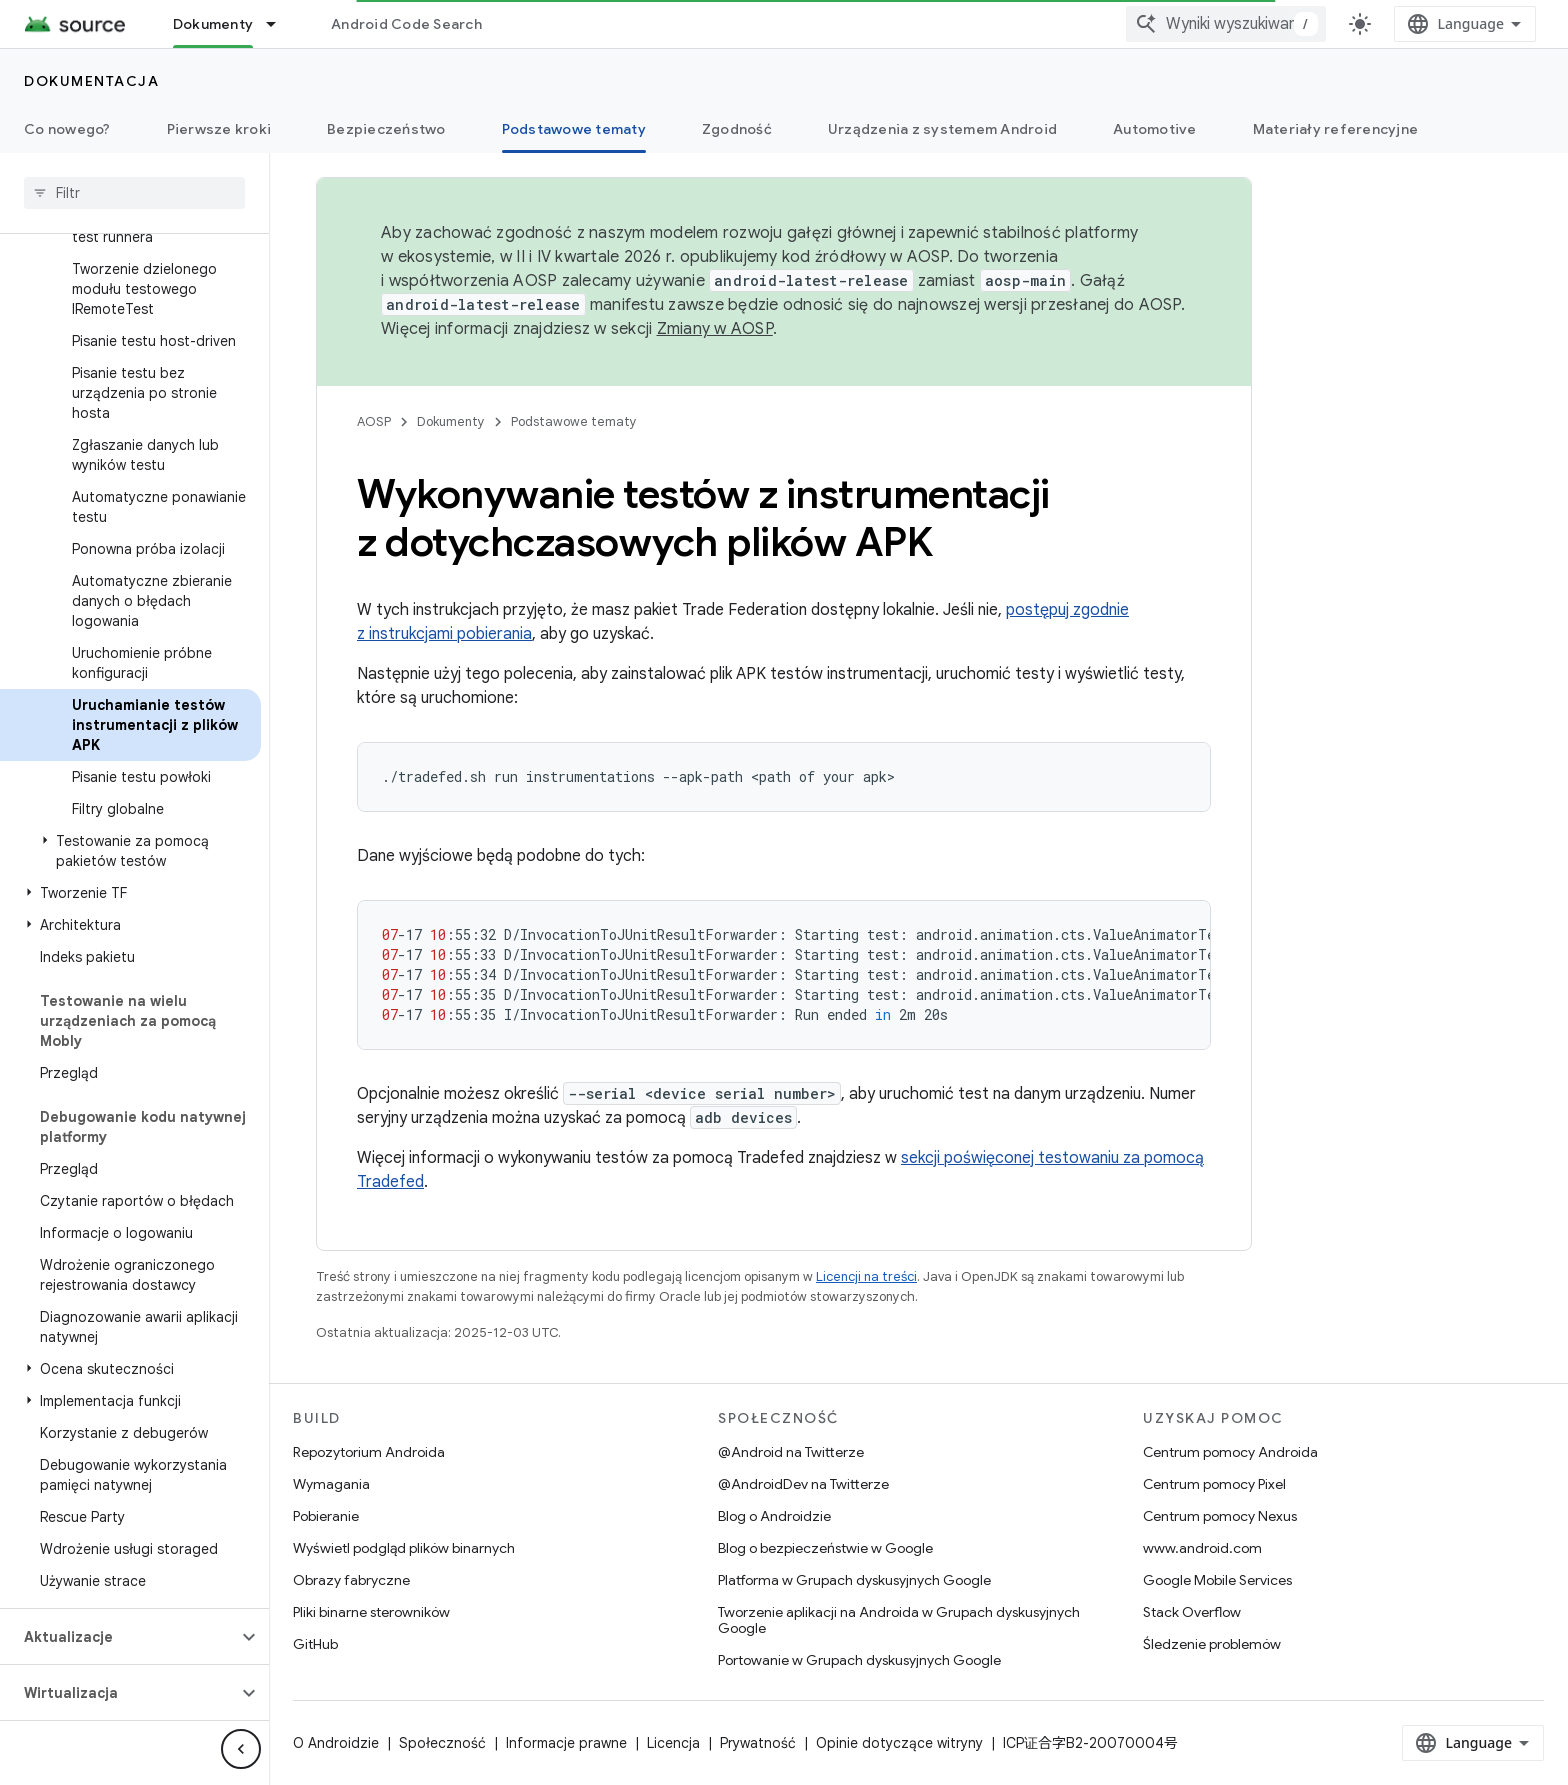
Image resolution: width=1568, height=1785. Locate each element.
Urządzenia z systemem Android (942, 129)
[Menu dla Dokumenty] (280, 24)
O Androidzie (336, 1743)
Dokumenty (451, 421)
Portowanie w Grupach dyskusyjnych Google (859, 1660)
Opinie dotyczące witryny (899, 1743)
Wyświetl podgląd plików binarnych (404, 1548)
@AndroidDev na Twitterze (803, 1484)
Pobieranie (326, 1516)
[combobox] (1226, 24)
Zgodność (737, 129)
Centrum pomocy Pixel (1214, 1484)
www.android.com (1202, 1548)
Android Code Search (406, 24)
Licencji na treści (866, 1276)
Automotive (1155, 129)
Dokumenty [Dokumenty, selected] (213, 24)
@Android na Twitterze (791, 1452)
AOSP (374, 421)
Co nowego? (67, 129)
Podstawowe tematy (574, 421)
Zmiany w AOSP (715, 329)
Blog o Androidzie (774, 1516)
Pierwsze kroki (219, 129)
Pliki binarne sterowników (371, 1612)
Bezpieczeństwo (386, 129)
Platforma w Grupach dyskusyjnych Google (854, 1580)
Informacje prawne (566, 1743)
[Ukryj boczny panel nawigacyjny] (241, 1749)
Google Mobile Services (1217, 1580)
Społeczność (442, 1743)
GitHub (315, 1644)
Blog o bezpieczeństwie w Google (825, 1548)
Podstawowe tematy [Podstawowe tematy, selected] (574, 129)
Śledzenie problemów (1212, 1644)
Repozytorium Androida (369, 1452)
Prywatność (758, 1743)
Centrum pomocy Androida (1230, 1452)
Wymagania (331, 1484)
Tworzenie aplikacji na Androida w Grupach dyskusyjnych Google (899, 1620)
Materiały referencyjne (1336, 129)
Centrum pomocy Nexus (1220, 1516)
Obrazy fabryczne (351, 1580)
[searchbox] (134, 193)
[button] (130, 851)
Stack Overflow (1192, 1612)
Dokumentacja (91, 81)
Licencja (673, 1743)
